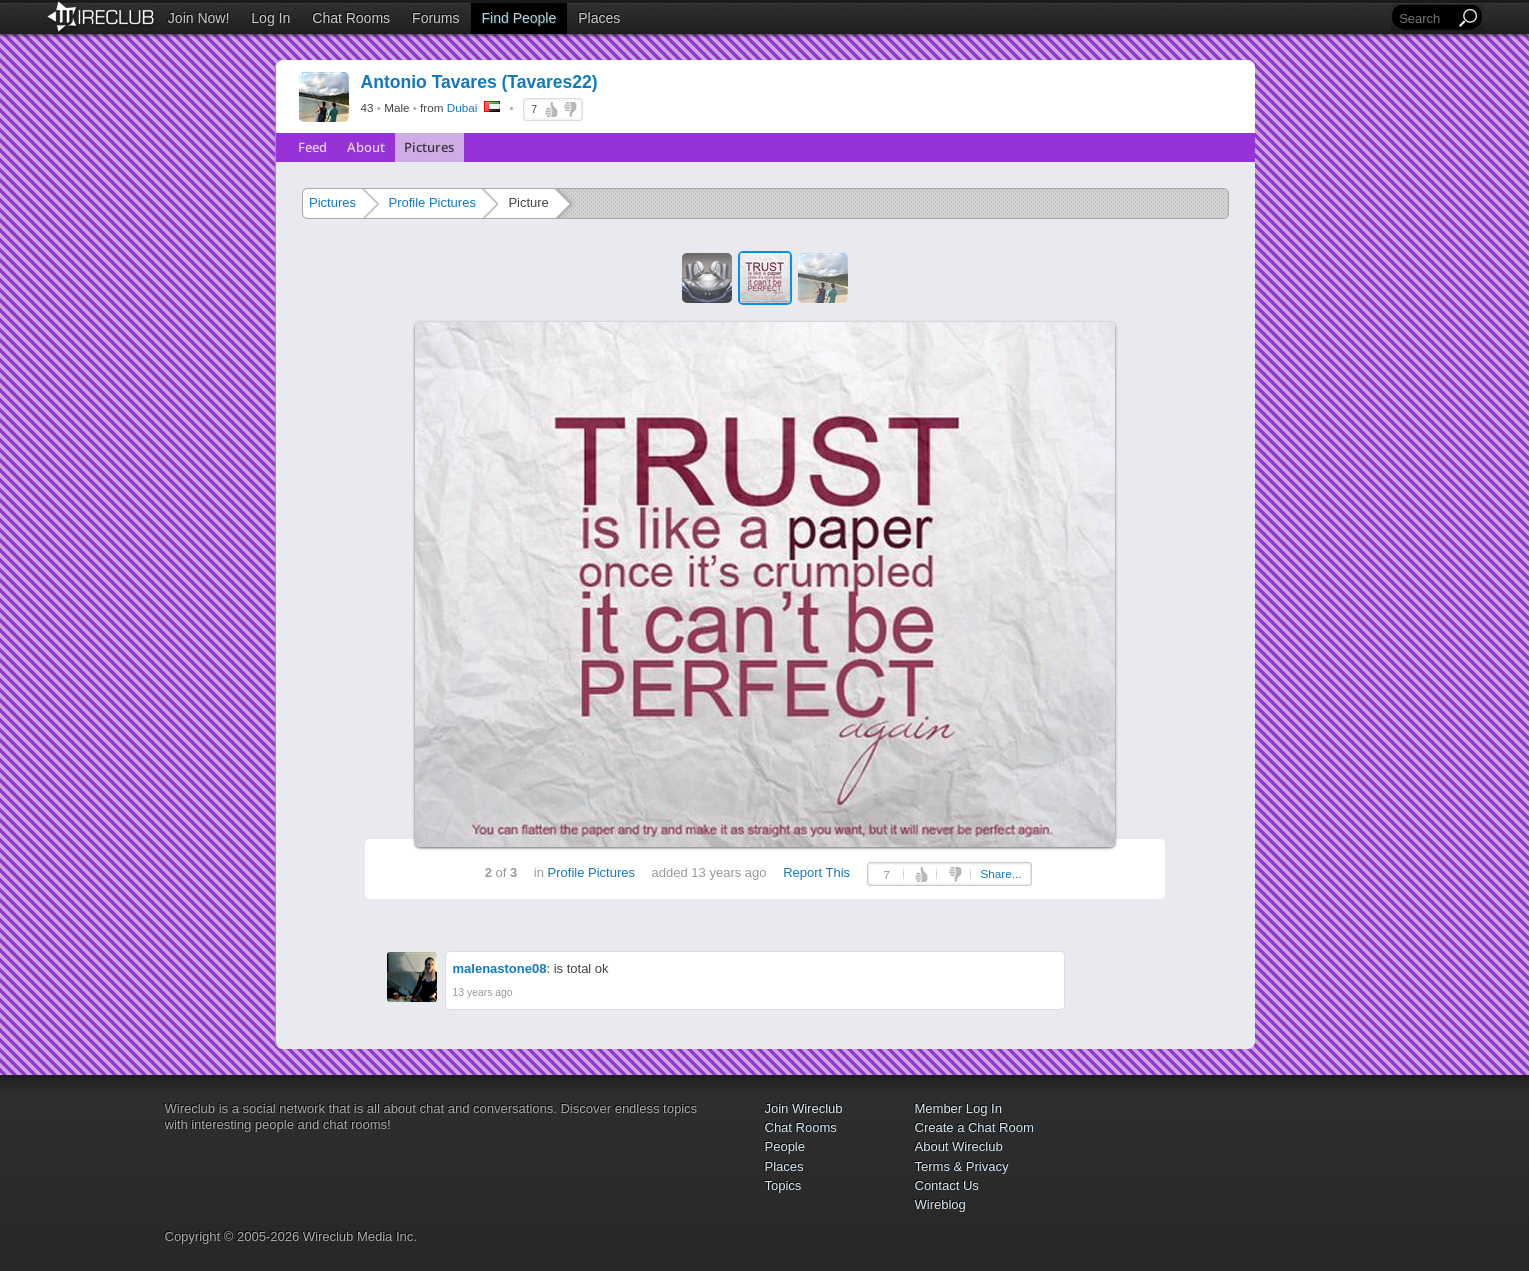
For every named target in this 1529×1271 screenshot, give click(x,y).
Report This (816, 872)
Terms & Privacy (962, 1166)
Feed (312, 147)
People (785, 1146)
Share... (1000, 873)
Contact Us (947, 1185)
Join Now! (198, 18)
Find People (519, 18)
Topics (783, 1185)
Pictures (429, 147)
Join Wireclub (804, 1108)
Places (599, 18)
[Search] (1425, 18)
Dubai (462, 107)
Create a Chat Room (974, 1127)
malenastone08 (500, 968)
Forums (435, 18)
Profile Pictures (431, 202)
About (366, 147)
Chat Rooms (351, 18)
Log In (270, 18)
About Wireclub (959, 1146)
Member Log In (958, 1108)
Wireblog (940, 1204)
